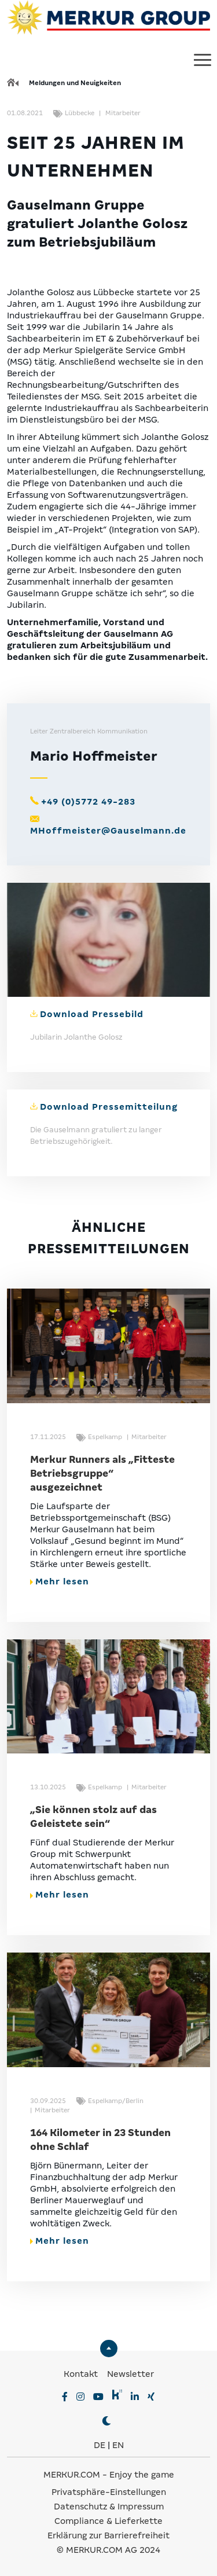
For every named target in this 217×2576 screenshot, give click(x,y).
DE (99, 2445)
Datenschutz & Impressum (109, 2506)
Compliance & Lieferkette (108, 2521)
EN (118, 2445)
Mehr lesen (59, 1581)
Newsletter (130, 2374)
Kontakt (82, 2374)
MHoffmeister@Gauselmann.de (108, 830)
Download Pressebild (92, 1014)
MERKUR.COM (71, 2474)
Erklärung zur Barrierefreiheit (108, 2535)
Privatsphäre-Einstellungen (109, 2492)
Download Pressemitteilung (109, 1106)
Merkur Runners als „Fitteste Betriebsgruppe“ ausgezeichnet (102, 1473)
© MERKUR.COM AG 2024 (108, 2550)
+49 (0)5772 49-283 (88, 801)
